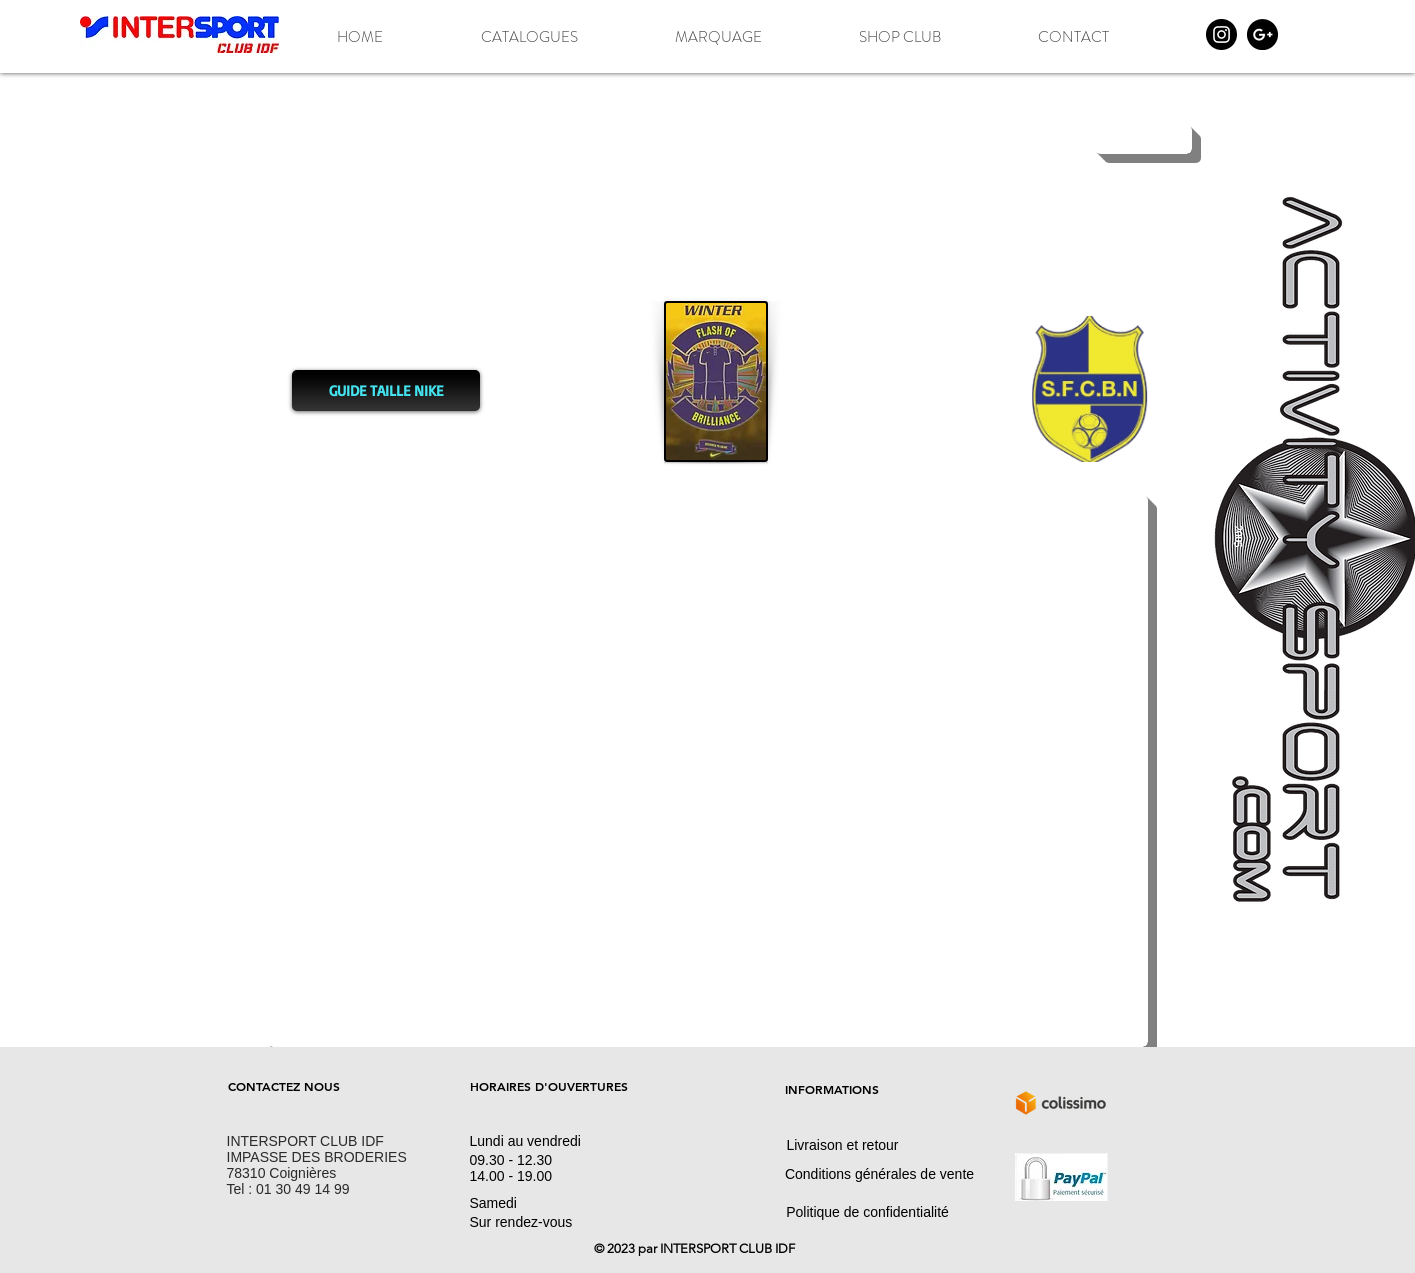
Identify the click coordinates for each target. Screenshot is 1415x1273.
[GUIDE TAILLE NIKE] (386, 390)
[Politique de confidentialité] (868, 1212)
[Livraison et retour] (843, 1145)
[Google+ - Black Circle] (1262, 34)
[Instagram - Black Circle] (1221, 34)
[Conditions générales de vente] (880, 1174)
